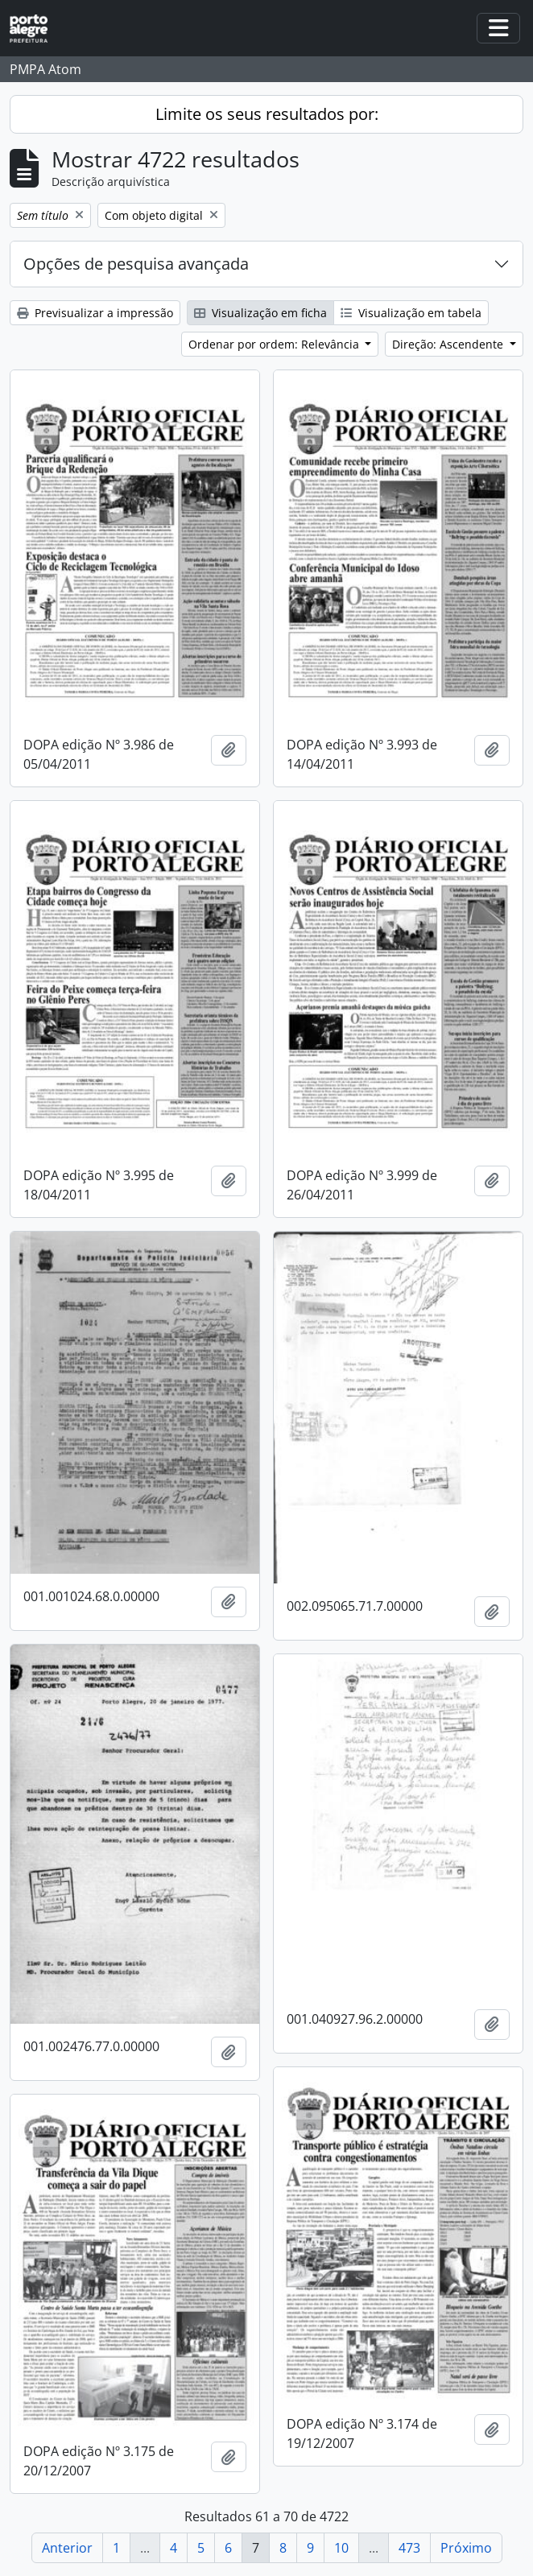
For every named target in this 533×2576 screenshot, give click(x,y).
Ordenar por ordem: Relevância (275, 344)
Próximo (466, 2548)
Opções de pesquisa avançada (136, 264)
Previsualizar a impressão (95, 312)
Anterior (67, 2548)
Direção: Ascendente (449, 344)
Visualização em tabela (411, 312)
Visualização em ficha (260, 312)
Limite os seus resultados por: (266, 114)
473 (409, 2548)
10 (341, 2548)
